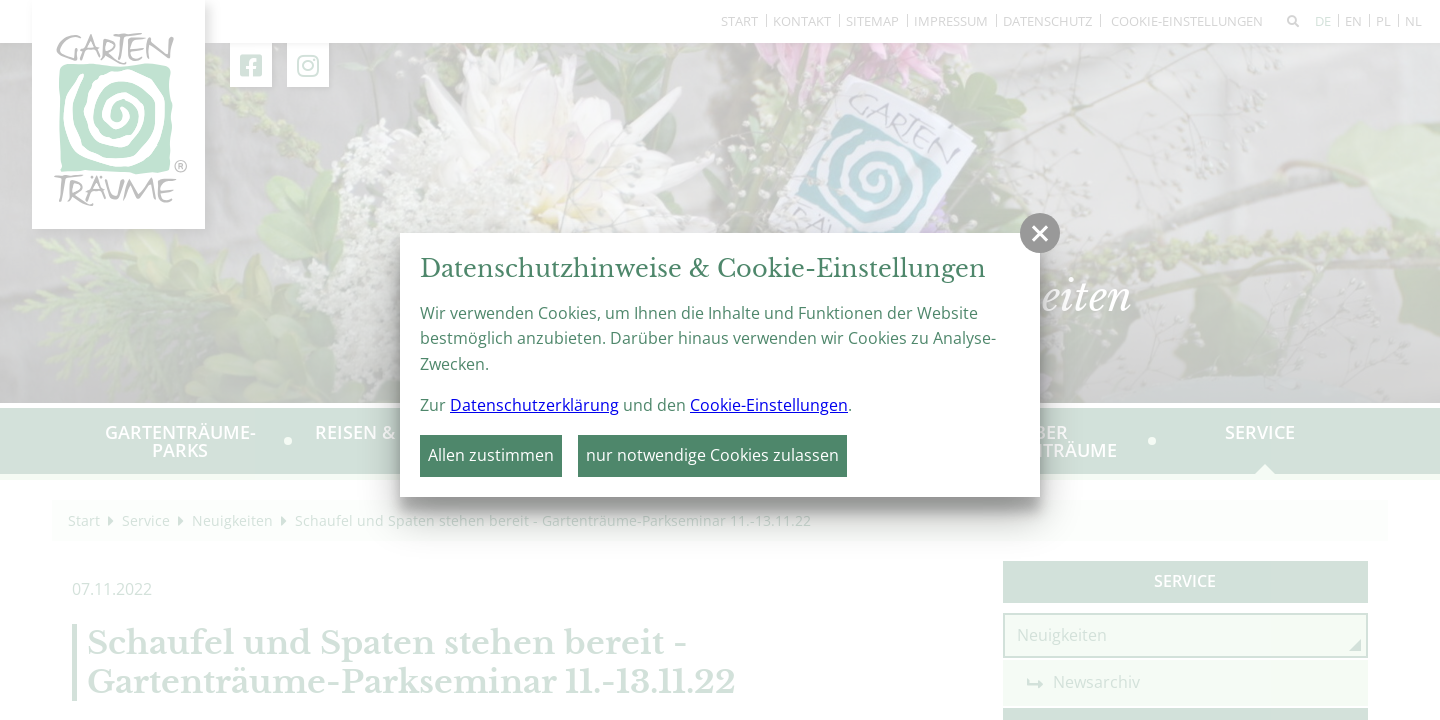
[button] (1040, 233)
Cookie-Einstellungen (769, 405)
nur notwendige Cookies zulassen (712, 455)
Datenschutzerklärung (534, 405)
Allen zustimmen (491, 455)
